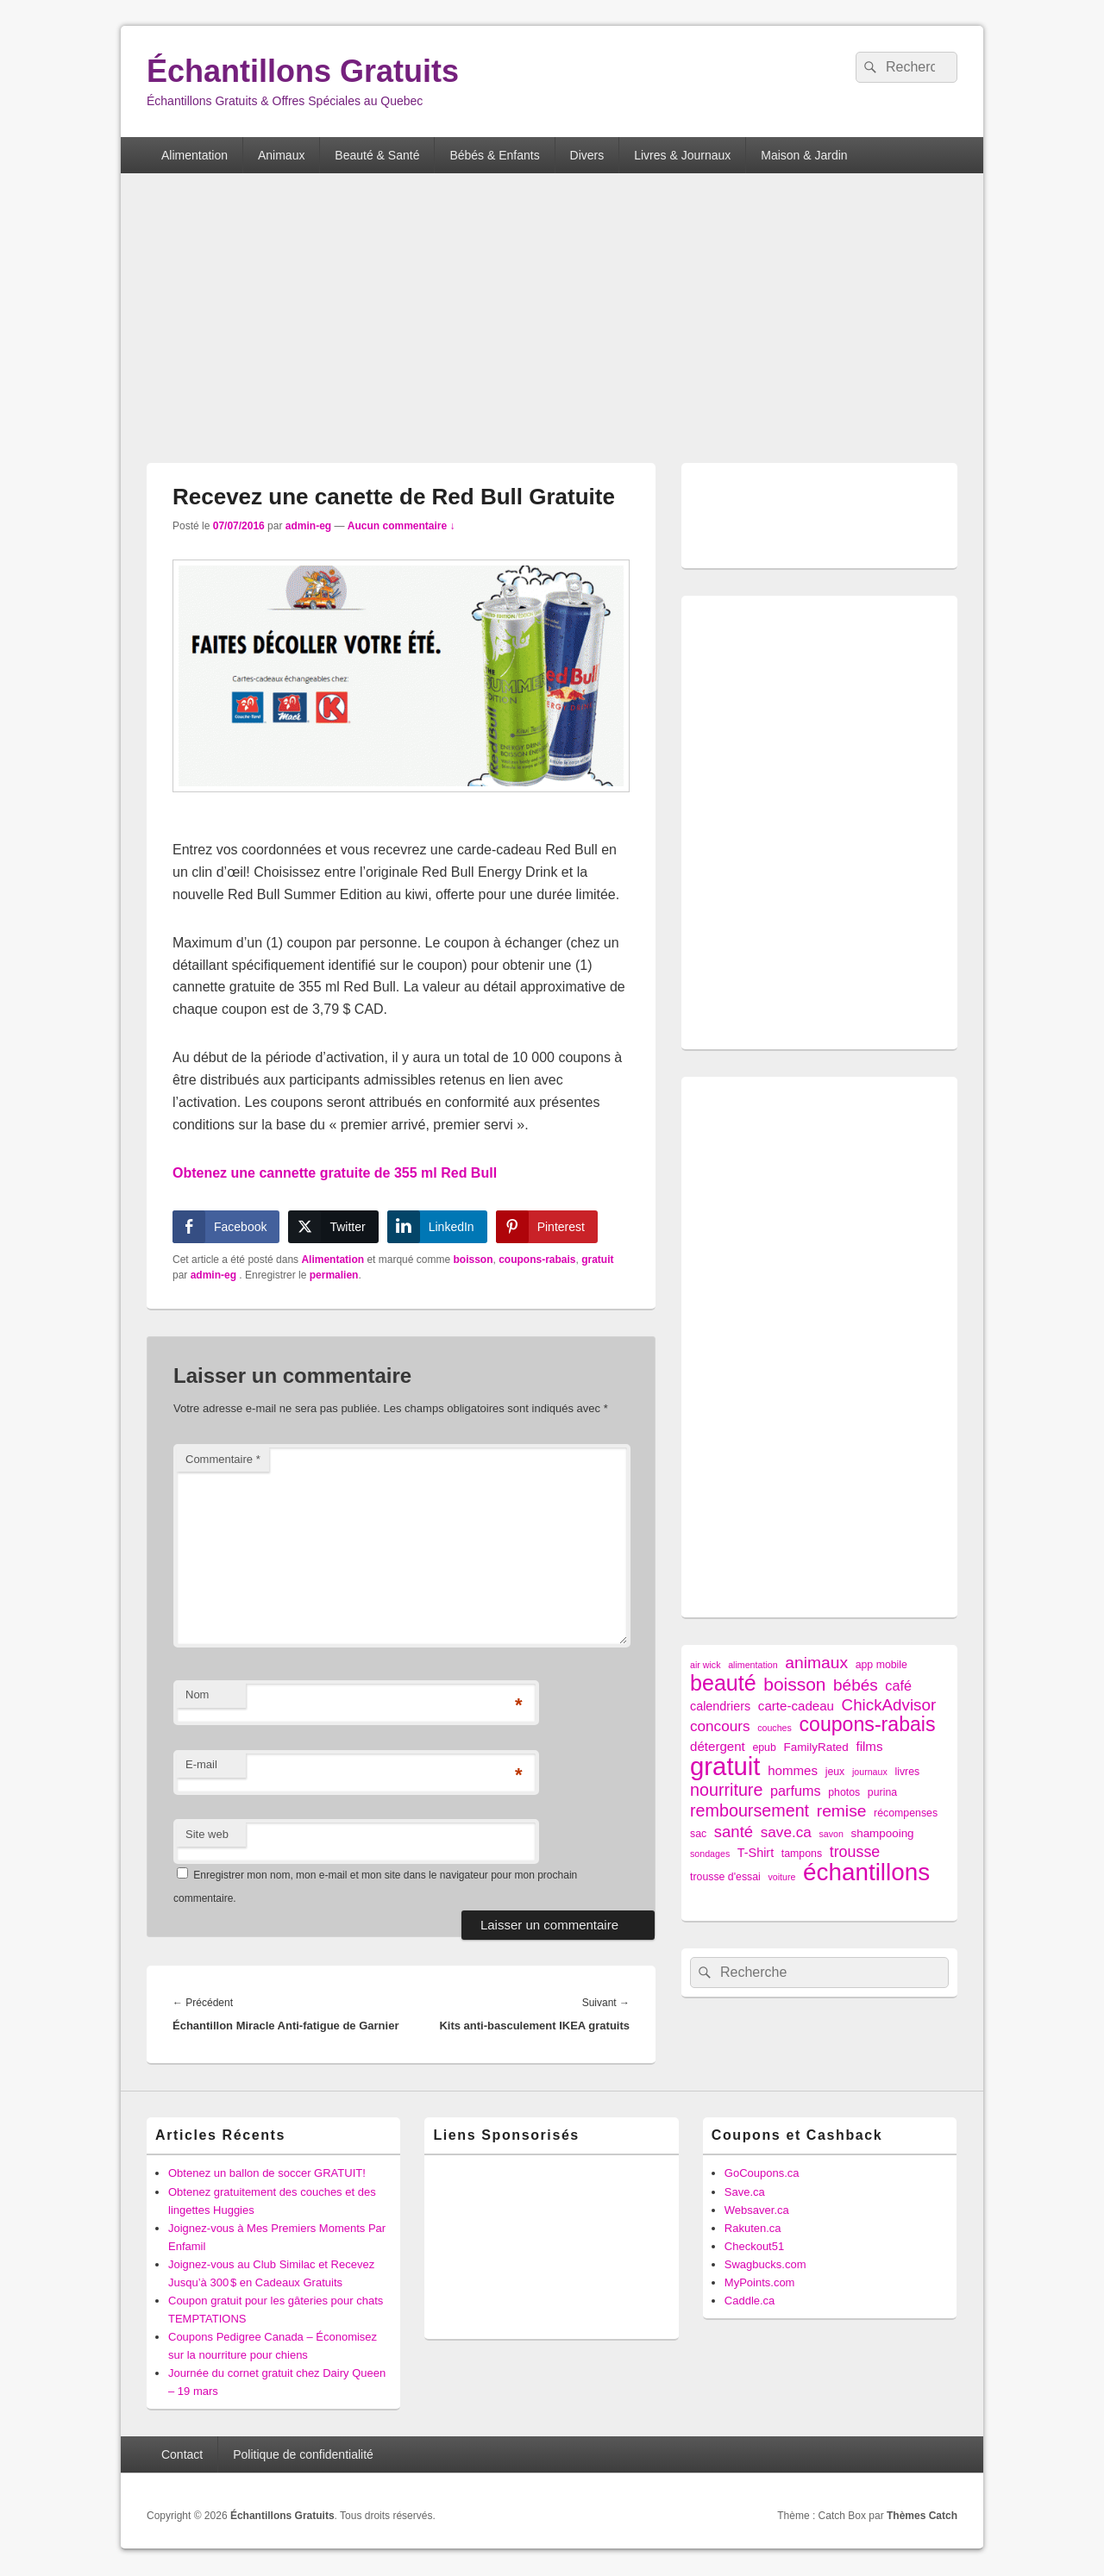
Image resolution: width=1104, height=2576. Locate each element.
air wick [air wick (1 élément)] (705, 1665)
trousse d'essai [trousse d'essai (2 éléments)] (725, 1877)
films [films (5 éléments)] (869, 1746)
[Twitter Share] (333, 1226)
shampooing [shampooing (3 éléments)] (881, 1833)
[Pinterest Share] (547, 1226)
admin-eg (308, 526)
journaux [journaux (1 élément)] (870, 1771)
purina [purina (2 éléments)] (882, 1792)
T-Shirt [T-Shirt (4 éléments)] (755, 1853)
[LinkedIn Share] (437, 1226)
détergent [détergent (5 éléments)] (717, 1746)
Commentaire (222, 1459)
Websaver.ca (756, 2210)
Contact (182, 2454)
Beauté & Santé (377, 155)
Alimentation (194, 155)
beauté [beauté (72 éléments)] (723, 1683)
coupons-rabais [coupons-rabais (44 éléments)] (867, 1725)
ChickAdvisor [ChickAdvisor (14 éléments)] (889, 1705)
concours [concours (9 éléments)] (720, 1726)
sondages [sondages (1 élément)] (710, 1853)
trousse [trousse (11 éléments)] (855, 1851)
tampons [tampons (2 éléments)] (801, 1854)
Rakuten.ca (752, 2228)
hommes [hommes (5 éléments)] (793, 1770)
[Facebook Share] (225, 1226)
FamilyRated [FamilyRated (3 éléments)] (815, 1747)
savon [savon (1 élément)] (831, 1834)
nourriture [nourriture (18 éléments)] (726, 1790)
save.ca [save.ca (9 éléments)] (786, 1832)
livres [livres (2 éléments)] (906, 1772)
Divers (587, 155)
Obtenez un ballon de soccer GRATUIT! (267, 2172)
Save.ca (744, 2191)
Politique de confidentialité (303, 2454)
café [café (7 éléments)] (898, 1685)
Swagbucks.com (765, 2264)
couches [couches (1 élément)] (774, 1728)
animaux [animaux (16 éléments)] (816, 1663)
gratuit (597, 1260)
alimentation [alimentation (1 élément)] (752, 1665)
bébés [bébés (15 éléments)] (855, 1685)
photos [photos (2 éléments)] (844, 1792)
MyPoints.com (759, 2282)
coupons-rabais (537, 1260)
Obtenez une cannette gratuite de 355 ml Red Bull (334, 1173)
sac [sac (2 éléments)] (698, 1834)
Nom (197, 1694)
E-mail (201, 1764)
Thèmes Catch (922, 2516)
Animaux (281, 155)
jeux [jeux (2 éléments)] (835, 1772)
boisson (472, 1260)
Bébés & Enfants (494, 155)
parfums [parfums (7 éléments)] (795, 1790)
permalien (334, 1275)
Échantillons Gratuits (303, 71)
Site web (207, 1834)
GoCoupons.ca (762, 2172)
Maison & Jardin (804, 155)
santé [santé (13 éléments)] (733, 1832)
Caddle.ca (749, 2300)
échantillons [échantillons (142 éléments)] (866, 1872)
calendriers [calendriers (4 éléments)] (720, 1706)
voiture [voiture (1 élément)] (781, 1877)
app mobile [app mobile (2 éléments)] (881, 1665)
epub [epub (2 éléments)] (763, 1747)
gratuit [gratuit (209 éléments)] (725, 1766)
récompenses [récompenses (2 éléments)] (906, 1813)
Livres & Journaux (682, 155)
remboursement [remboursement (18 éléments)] (749, 1811)
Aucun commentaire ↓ (401, 526)
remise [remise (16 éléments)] (842, 1811)
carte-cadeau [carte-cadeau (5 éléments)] (796, 1705)
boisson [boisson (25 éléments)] (794, 1684)
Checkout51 (754, 2246)
